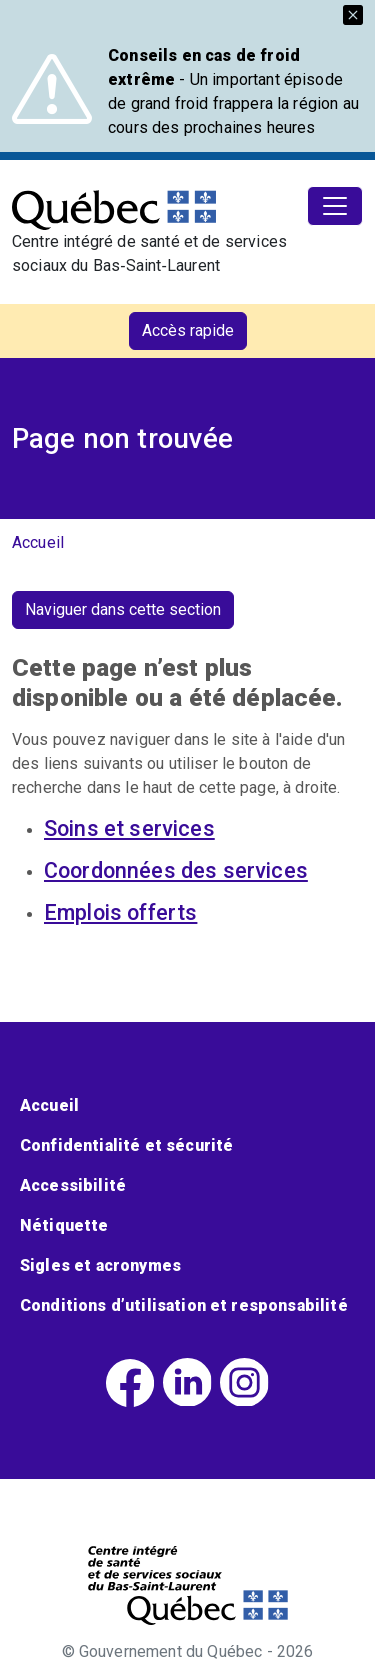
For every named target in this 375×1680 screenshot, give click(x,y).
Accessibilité (73, 1185)
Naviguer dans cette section (123, 609)
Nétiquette (64, 1225)
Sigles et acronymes (100, 1265)
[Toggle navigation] (335, 206)
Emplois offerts (120, 912)
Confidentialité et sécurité (126, 1145)
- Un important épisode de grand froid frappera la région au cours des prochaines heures (233, 91)
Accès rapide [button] (188, 330)
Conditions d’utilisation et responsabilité (184, 1305)
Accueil (38, 542)
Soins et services (129, 828)
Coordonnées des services (176, 870)
